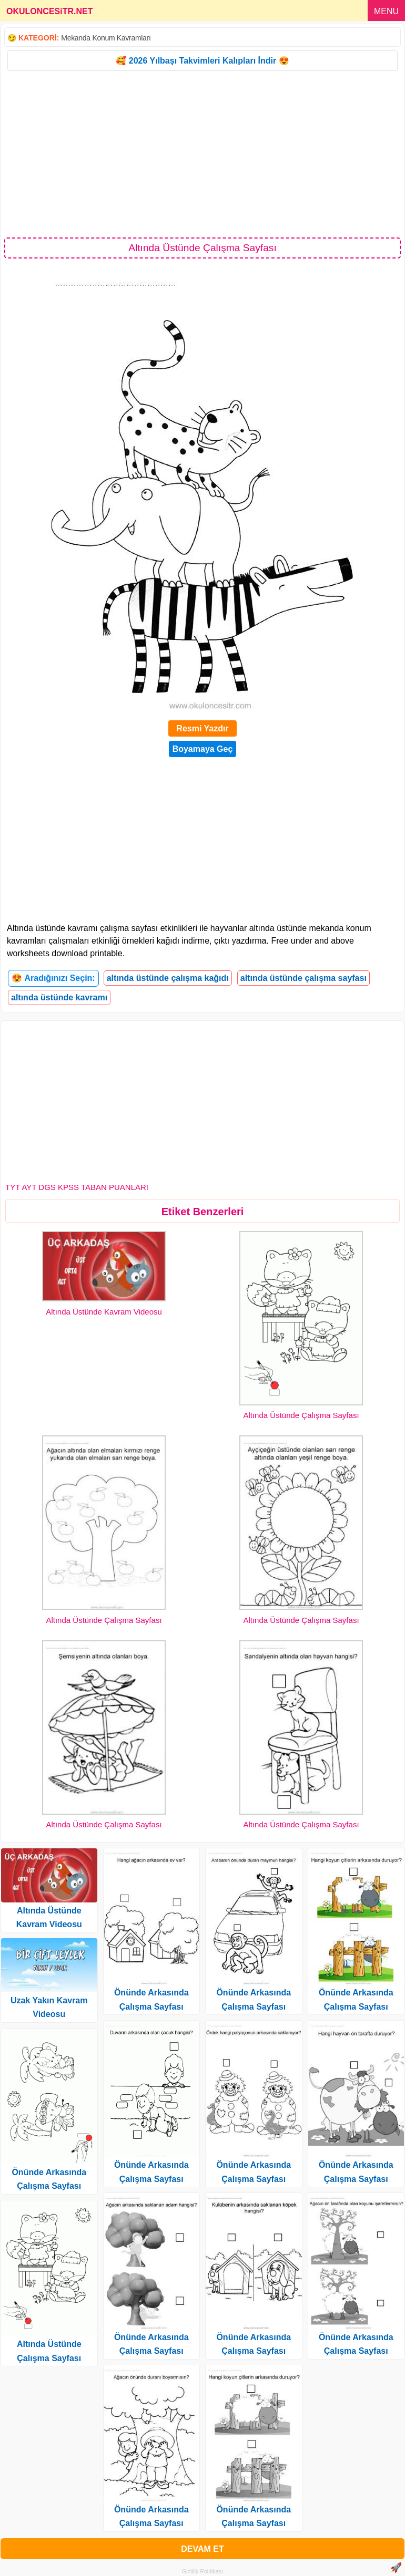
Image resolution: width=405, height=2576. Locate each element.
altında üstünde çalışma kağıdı (168, 978)
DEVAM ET (202, 2548)
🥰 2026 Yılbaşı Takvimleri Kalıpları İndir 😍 (202, 60)
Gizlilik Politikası (203, 2571)
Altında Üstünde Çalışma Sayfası (301, 1415)
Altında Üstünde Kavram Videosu (104, 1311)
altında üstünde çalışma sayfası (303, 978)
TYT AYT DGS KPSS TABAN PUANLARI (76, 1187)
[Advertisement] (202, 153)
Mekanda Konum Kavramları (105, 38)
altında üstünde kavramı (59, 997)
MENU (386, 11)
